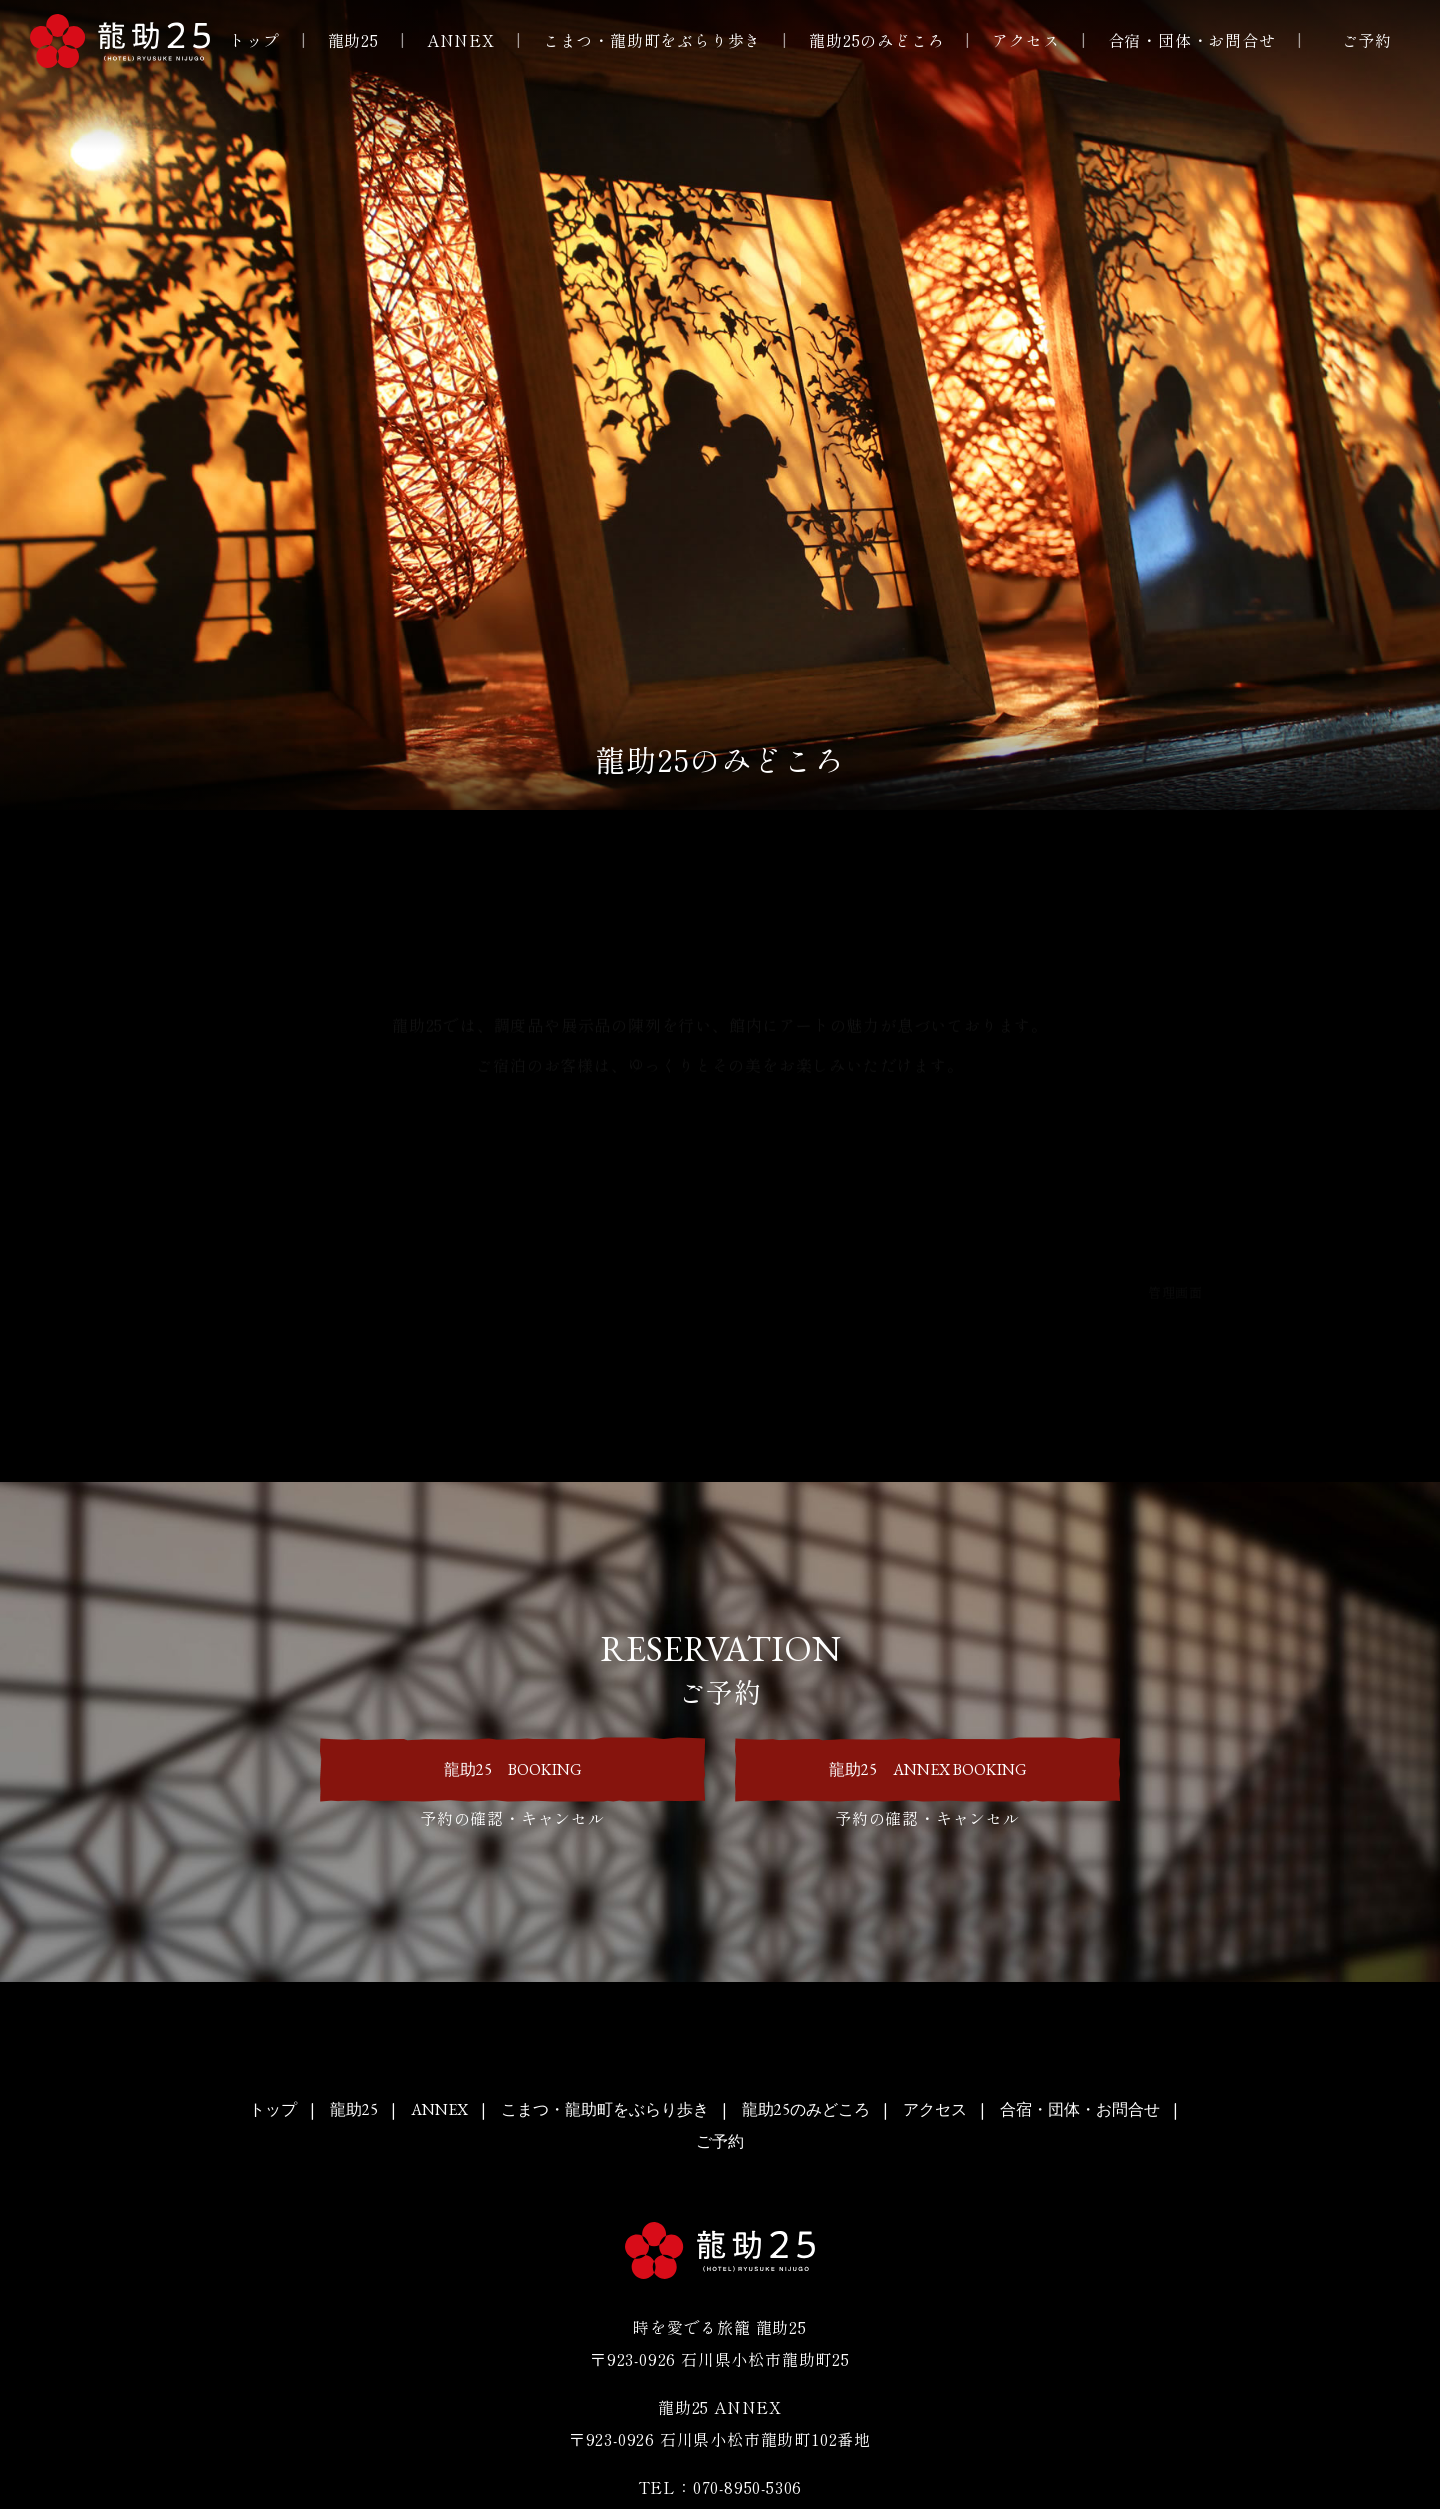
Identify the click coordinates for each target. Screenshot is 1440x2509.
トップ (254, 40)
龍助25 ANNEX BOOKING (928, 1768)
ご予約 (1367, 40)
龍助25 (353, 40)
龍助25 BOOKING (513, 1768)
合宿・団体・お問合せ (1192, 40)
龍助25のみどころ (876, 40)
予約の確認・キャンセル (512, 1818)
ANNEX (461, 40)
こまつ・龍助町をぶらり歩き (652, 40)
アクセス (1025, 40)
